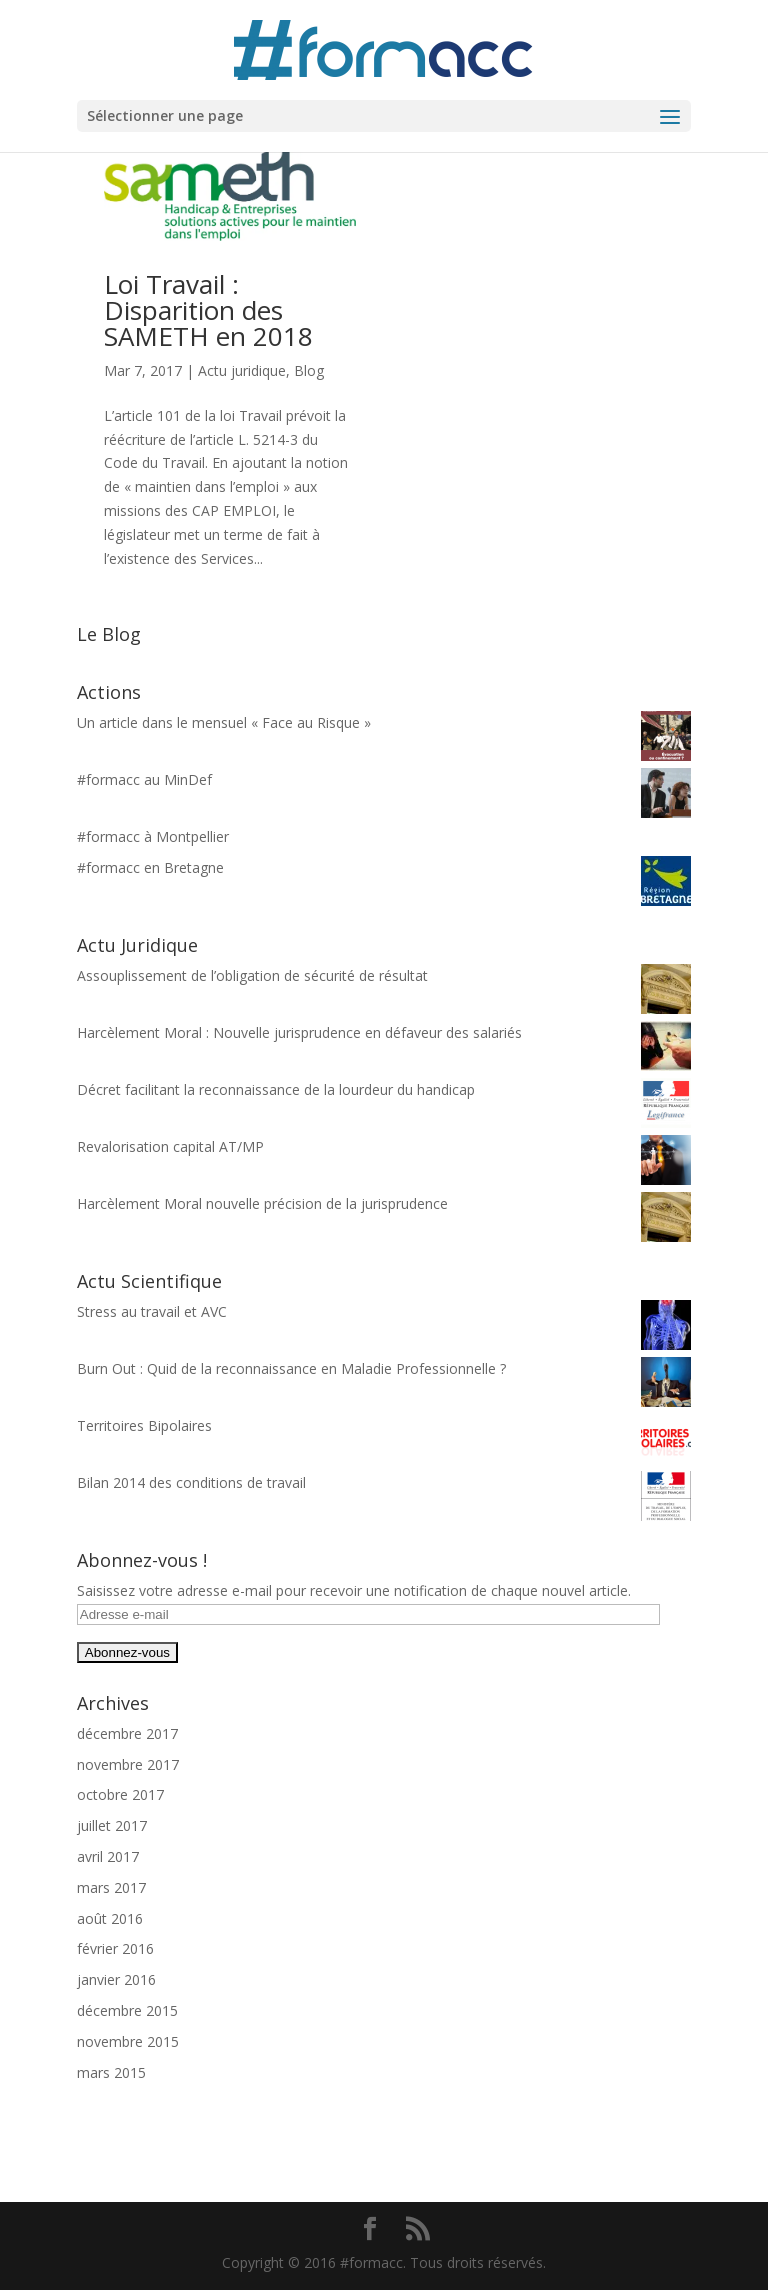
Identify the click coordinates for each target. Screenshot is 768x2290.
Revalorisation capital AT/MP (170, 1146)
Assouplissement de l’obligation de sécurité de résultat (252, 975)
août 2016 (110, 1918)
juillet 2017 (112, 1825)
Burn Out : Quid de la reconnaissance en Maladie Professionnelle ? (291, 1368)
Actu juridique (242, 370)
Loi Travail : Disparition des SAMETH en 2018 (208, 310)
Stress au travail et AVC (152, 1311)
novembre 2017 (128, 1764)
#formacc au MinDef (144, 779)
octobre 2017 (120, 1794)
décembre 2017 (127, 1733)
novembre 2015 (128, 2041)
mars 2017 (111, 1887)
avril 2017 (108, 1856)
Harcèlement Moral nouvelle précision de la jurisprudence (262, 1203)
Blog (309, 370)
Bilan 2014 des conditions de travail (191, 1482)
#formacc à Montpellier (153, 836)
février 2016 (115, 1948)
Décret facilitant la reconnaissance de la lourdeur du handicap (276, 1089)
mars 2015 (111, 2072)
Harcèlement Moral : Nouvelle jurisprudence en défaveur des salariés (299, 1032)
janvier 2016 (116, 1979)
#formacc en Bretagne (150, 867)
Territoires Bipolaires (144, 1425)
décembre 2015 (127, 2010)
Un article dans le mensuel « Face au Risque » (224, 722)
